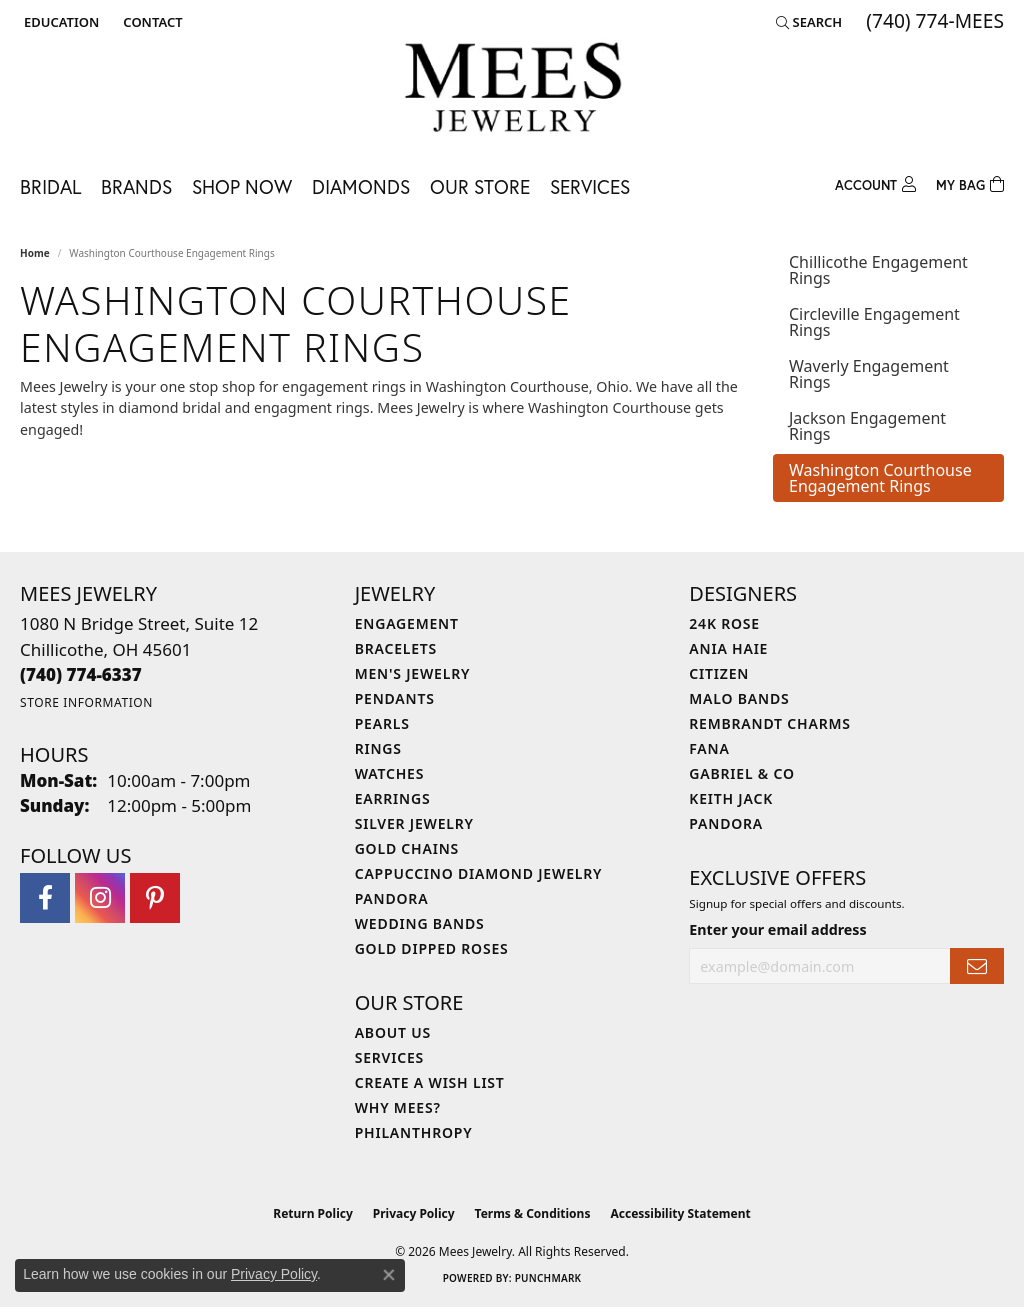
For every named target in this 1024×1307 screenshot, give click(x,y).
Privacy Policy (414, 1213)
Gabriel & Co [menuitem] (741, 773)
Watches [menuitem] (390, 773)
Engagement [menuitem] (407, 623)
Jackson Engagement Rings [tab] (867, 426)
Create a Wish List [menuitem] (430, 1082)
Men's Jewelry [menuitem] (413, 673)
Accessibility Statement (680, 1213)
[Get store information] (86, 702)
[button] (59, 22)
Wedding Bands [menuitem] (420, 923)
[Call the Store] (81, 674)
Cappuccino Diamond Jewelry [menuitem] (479, 873)
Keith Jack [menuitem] (731, 798)
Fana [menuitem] (709, 748)
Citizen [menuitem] (719, 673)
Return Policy (313, 1213)
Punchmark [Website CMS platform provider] (548, 1278)
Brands (136, 186)
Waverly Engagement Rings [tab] (869, 374)
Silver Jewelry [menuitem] (414, 823)
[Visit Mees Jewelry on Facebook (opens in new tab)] (45, 898)
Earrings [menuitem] (393, 798)
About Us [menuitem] (393, 1032)
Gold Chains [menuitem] (407, 848)
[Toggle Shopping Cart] (970, 182)
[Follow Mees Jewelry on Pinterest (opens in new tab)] (155, 898)
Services (590, 186)
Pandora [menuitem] (392, 898)
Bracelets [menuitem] (396, 648)
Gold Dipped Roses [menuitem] (432, 948)
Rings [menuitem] (378, 748)
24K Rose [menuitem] (724, 623)
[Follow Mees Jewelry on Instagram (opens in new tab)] (100, 898)
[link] (150, 22)
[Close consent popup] (389, 1275)
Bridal (50, 186)
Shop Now (242, 186)
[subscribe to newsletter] (977, 966)
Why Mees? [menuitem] (398, 1107)
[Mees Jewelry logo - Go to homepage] (512, 90)
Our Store (480, 186)
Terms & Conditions (533, 1213)
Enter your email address (777, 929)
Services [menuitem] (389, 1057)
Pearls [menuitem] (382, 723)
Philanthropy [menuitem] (414, 1132)
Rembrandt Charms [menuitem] (769, 723)
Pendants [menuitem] (395, 698)
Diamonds (361, 186)
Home (35, 253)
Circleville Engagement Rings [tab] (874, 322)
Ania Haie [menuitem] (728, 648)
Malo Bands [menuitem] (739, 698)
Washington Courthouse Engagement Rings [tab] (880, 478)
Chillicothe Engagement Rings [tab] (878, 270)
